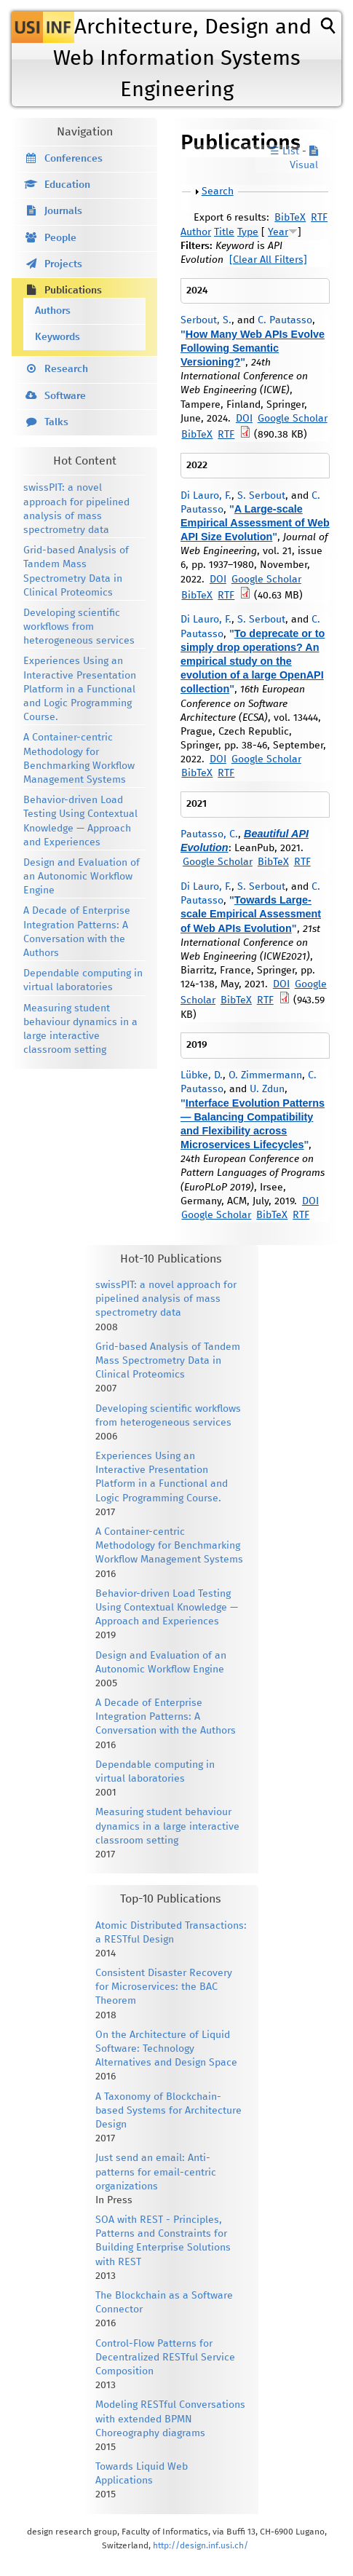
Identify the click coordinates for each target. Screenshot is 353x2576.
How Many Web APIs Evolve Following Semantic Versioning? (253, 348)
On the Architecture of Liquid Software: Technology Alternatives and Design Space (166, 2049)
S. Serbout (261, 496)
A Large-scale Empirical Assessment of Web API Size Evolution (255, 522)
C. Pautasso (285, 320)
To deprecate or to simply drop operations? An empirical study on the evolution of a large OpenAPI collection (253, 661)
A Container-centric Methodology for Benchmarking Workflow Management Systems (169, 1546)
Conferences (73, 159)
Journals (63, 211)
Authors (53, 311)
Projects (63, 264)
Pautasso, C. (209, 834)
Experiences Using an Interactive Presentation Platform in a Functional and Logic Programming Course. (79, 689)
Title (224, 232)
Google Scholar (293, 419)
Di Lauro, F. (206, 496)
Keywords (57, 337)
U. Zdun (267, 1089)
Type (247, 232)
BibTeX (290, 218)
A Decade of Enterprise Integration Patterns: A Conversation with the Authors (165, 1717)
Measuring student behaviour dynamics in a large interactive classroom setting (167, 1826)
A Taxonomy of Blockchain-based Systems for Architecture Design (168, 2111)
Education (67, 185)
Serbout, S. (206, 320)
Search (218, 191)
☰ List (284, 151)
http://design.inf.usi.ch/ (200, 2546)
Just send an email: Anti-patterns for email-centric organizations (155, 2172)
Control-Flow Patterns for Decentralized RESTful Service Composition (165, 2358)
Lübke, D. (202, 1075)
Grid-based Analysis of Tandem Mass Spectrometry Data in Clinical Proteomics (167, 1361)
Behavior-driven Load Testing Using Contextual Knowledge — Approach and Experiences (166, 1608)
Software (65, 396)
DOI (244, 419)
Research (66, 369)
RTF (319, 218)
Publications (73, 290)
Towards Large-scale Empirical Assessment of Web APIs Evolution (251, 913)
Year (278, 232)
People (60, 238)
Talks (56, 422)
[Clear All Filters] (268, 260)
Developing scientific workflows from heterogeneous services (79, 627)
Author (196, 232)
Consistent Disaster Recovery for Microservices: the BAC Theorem (163, 1987)
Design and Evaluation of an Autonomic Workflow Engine (81, 877)
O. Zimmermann (265, 1075)
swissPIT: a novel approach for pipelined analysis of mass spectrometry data (166, 1299)
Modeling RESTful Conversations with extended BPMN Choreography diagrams (170, 2419)
